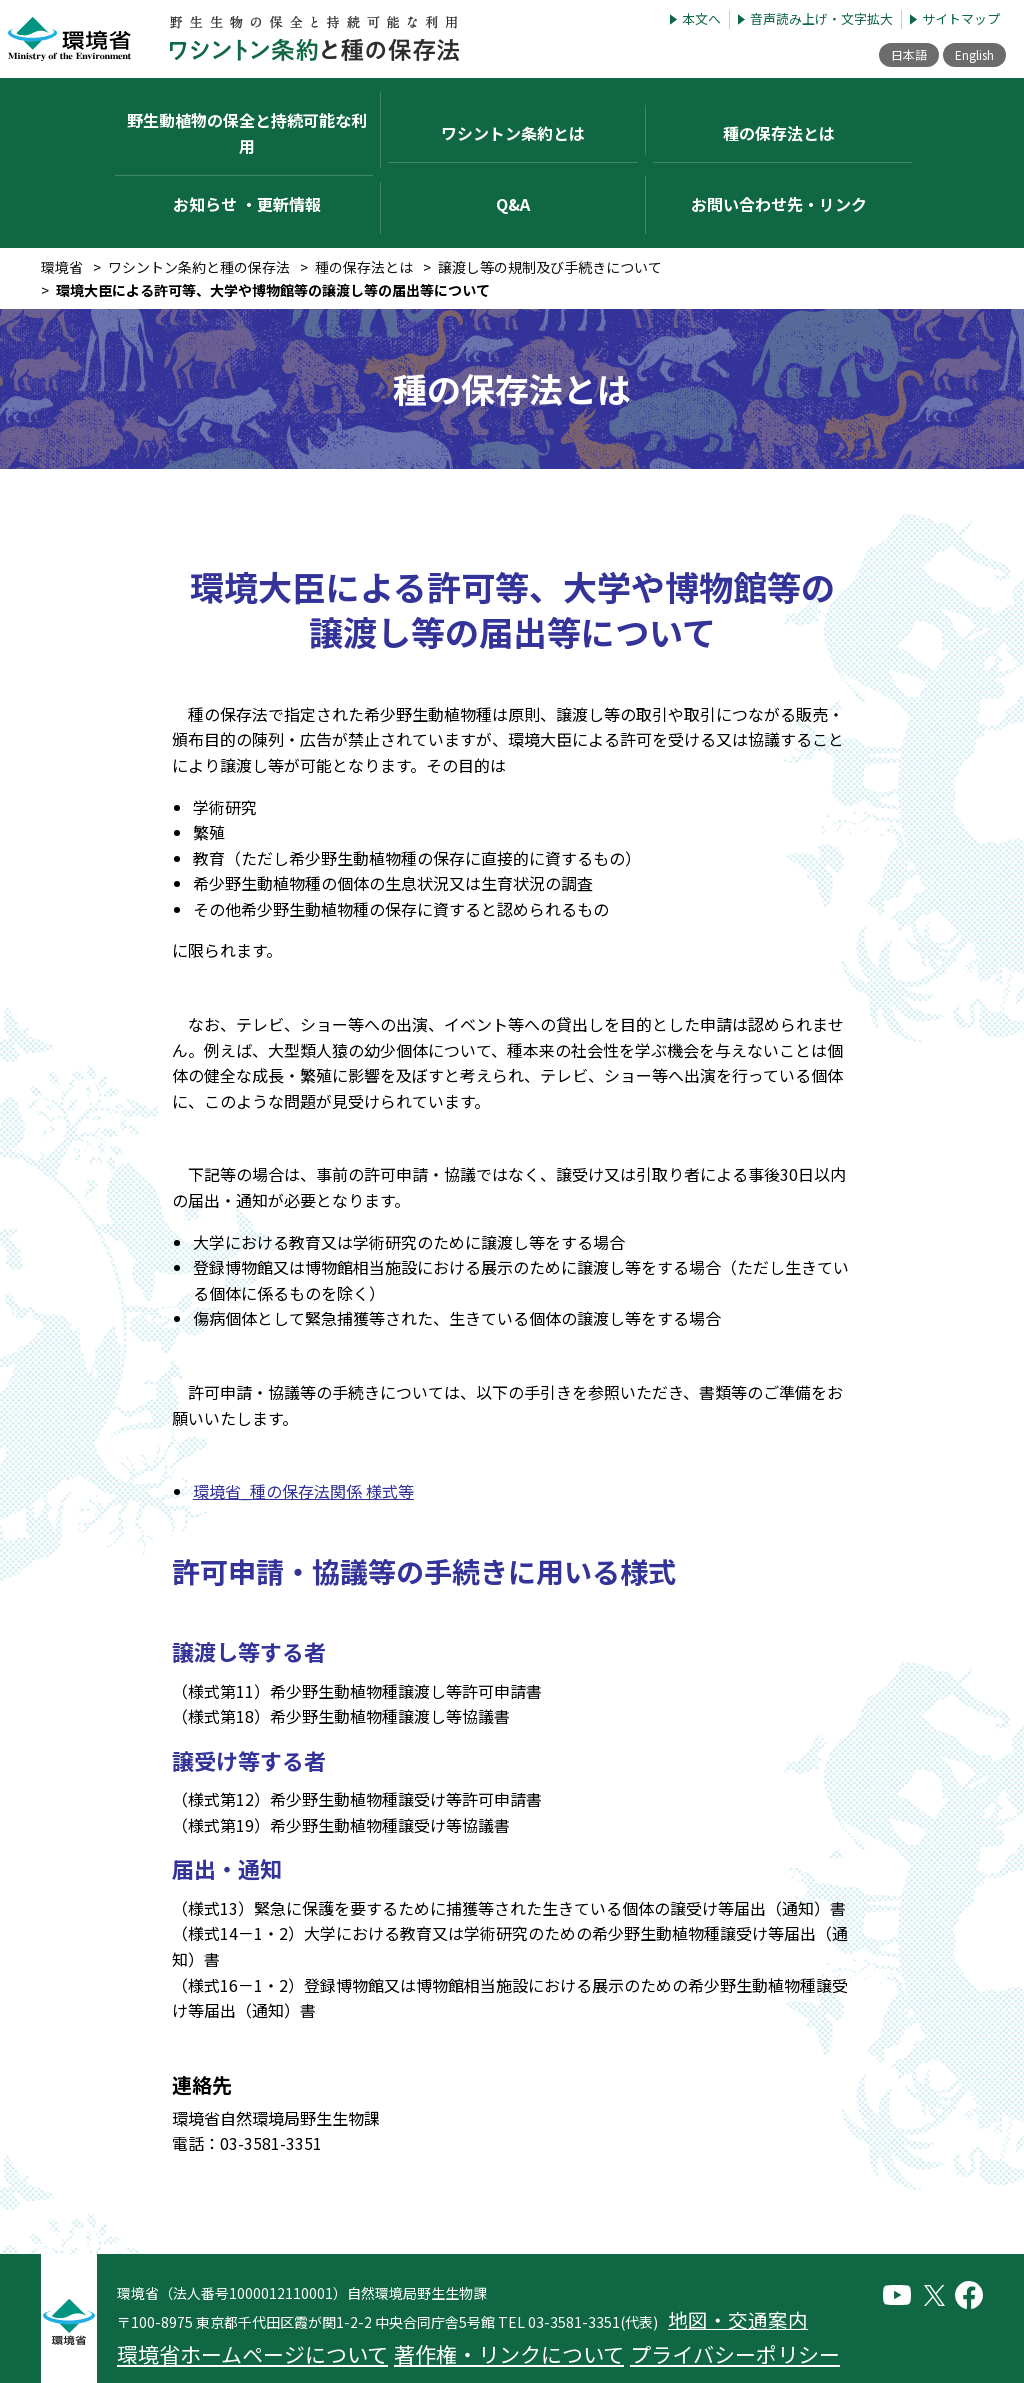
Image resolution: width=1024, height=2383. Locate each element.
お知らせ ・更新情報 (247, 160)
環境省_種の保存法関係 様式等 (303, 1440)
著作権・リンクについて (370, 2287)
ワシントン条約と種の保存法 (199, 216)
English (966, 55)
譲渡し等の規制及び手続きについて (550, 216)
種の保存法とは (364, 216)
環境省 (62, 216)
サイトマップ (961, 19)
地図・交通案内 (713, 2264)
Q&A (513, 160)
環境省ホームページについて (201, 2287)
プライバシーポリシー (520, 2287)
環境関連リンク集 (650, 2287)
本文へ (701, 19)
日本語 (888, 55)
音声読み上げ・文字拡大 (821, 19)
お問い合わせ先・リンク (779, 160)
